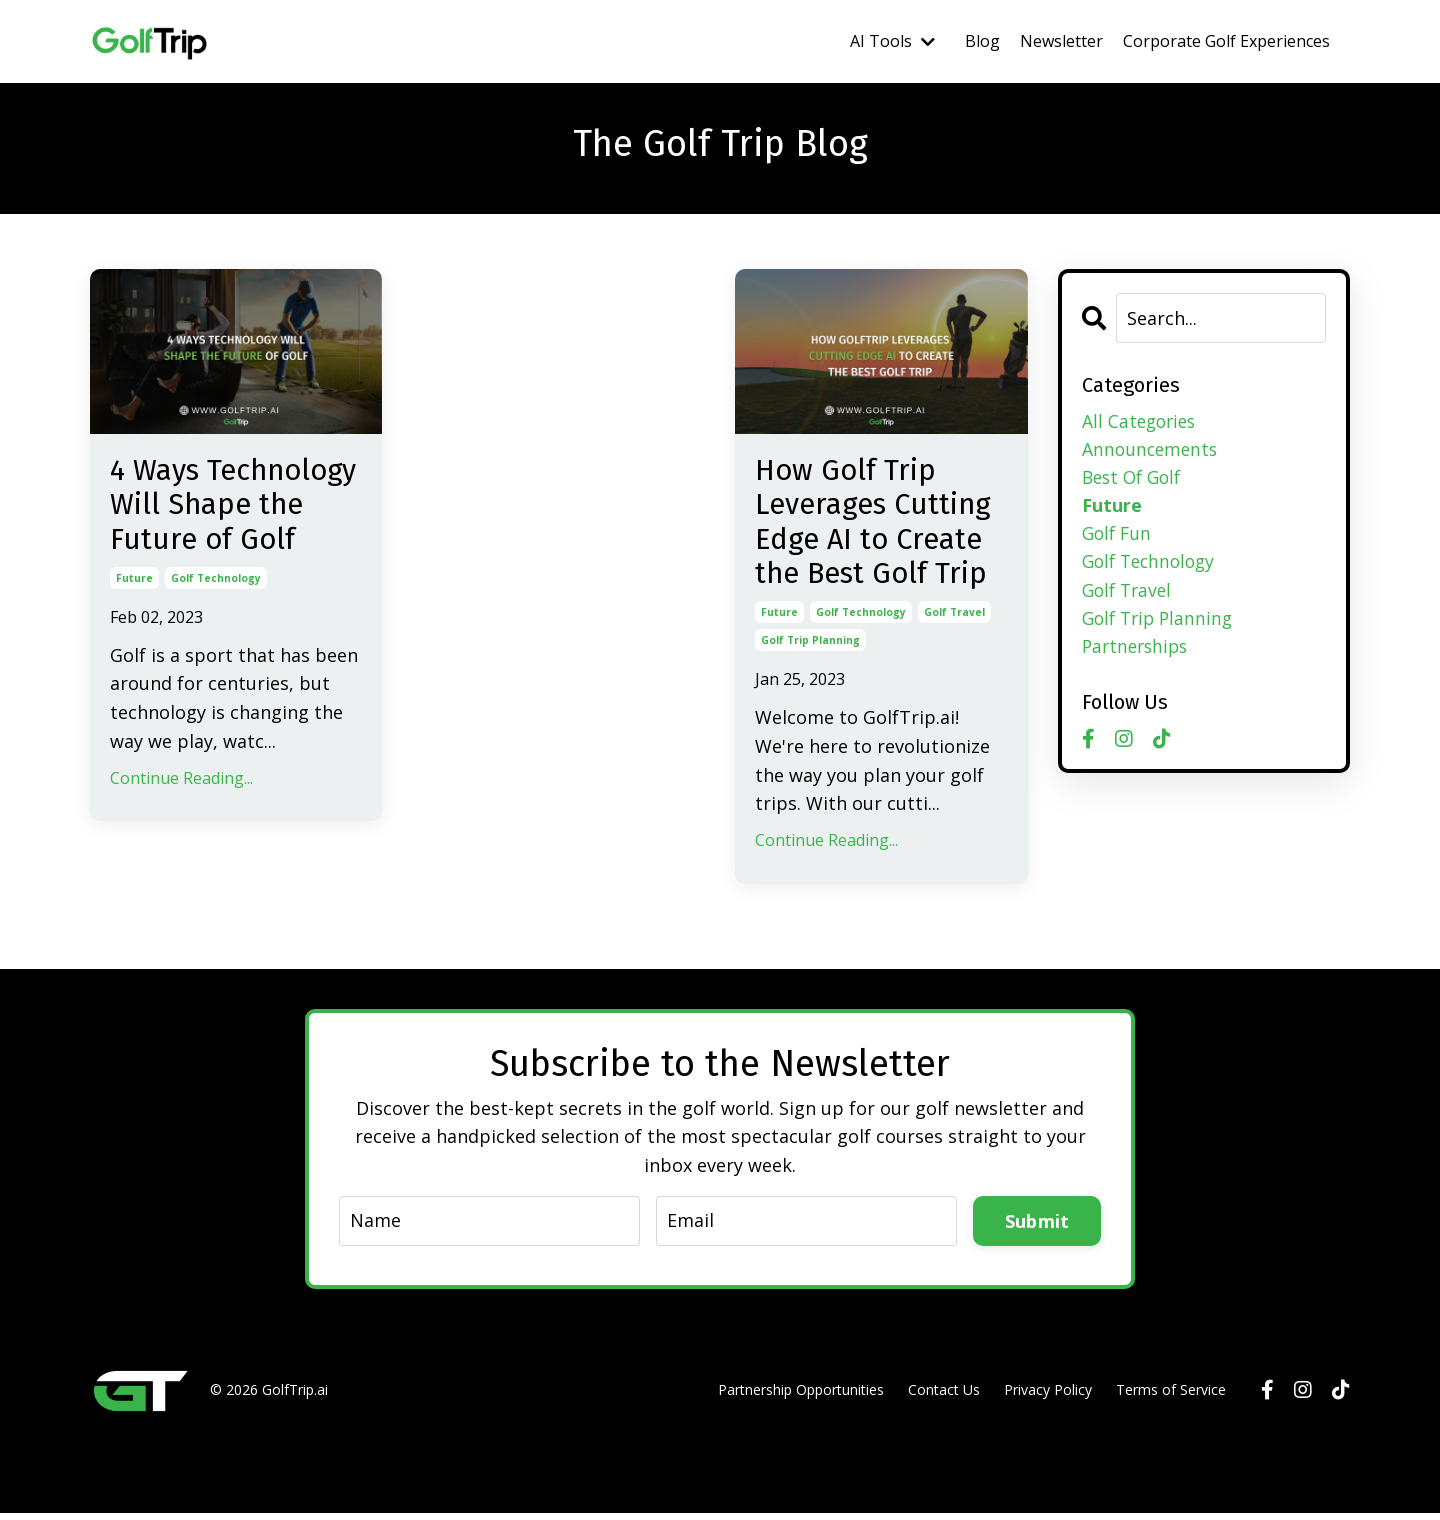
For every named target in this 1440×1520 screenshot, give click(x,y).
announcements (1152, 450)
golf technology (216, 619)
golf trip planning (810, 647)
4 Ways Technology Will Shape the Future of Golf (229, 526)
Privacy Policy (1048, 1396)
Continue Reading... (181, 819)
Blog (982, 41)
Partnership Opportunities (801, 1396)
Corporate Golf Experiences (1226, 41)
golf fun (1118, 536)
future (134, 619)
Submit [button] (1037, 1227)
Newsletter (1061, 41)
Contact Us (944, 1396)
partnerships (1138, 652)
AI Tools (892, 41)
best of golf (1135, 479)
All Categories (1141, 421)
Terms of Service (1171, 1396)
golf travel (954, 619)
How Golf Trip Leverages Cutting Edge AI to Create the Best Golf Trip (877, 526)
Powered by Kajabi (1289, 1468)
